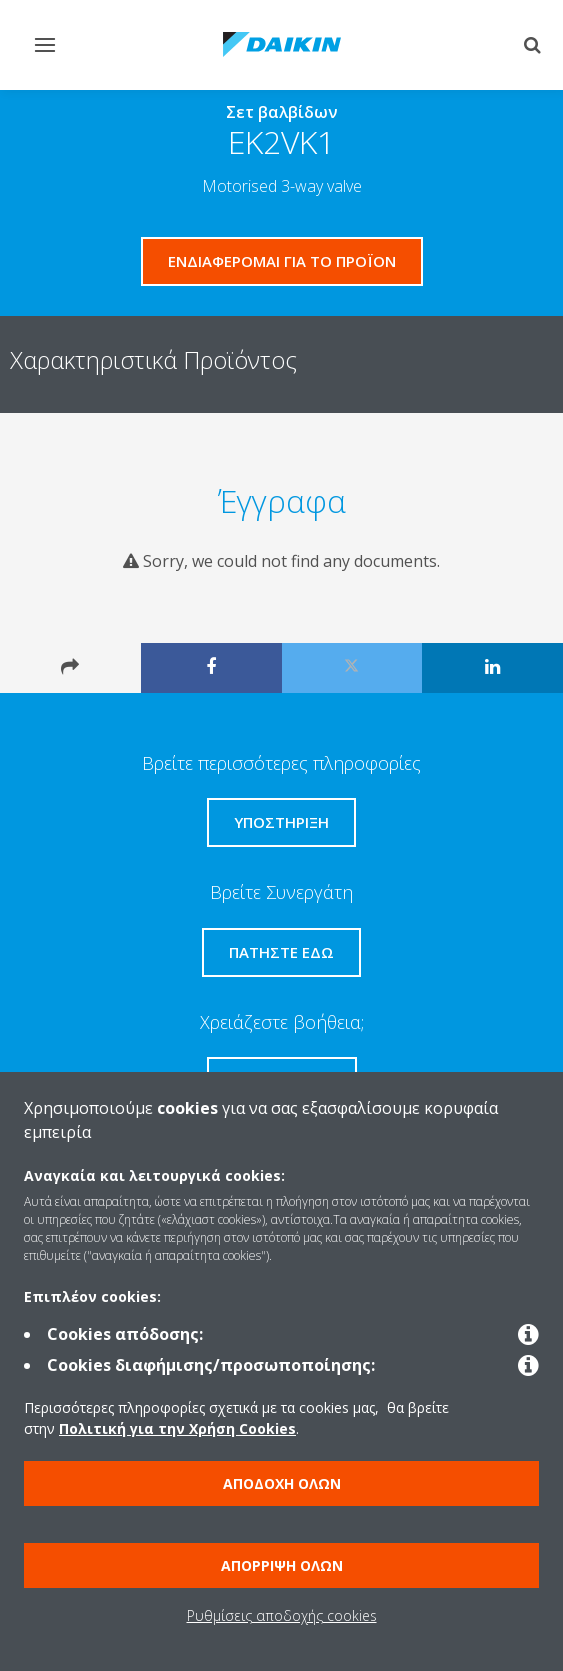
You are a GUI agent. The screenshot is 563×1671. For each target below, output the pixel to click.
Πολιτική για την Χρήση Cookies (177, 1428)
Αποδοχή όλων (282, 1483)
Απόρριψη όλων (282, 1565)
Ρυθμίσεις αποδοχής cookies (282, 1615)
